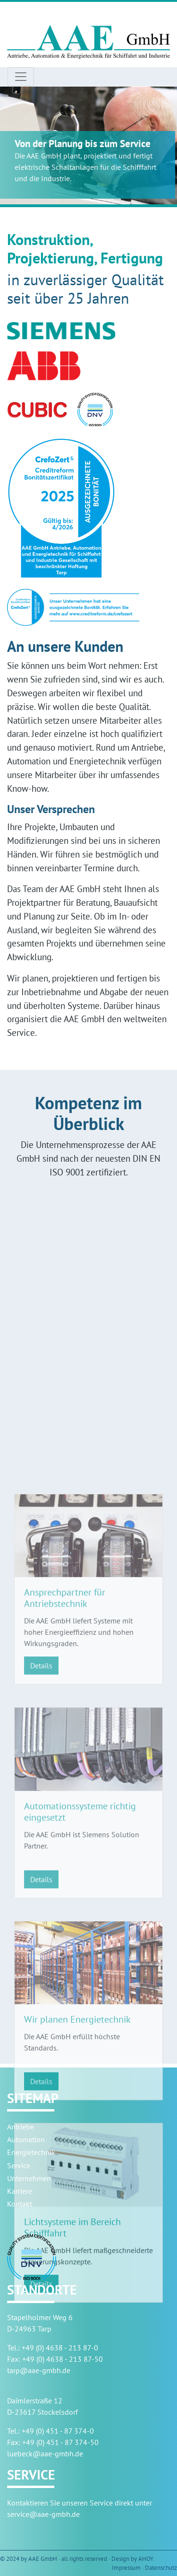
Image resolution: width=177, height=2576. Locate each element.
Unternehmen (29, 2178)
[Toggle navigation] (21, 76)
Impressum (126, 2568)
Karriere (19, 2191)
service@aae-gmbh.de (43, 2514)
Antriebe (20, 2126)
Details (41, 1814)
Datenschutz (161, 2568)
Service (18, 2165)
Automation (26, 2139)
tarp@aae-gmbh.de (38, 2370)
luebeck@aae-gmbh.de (45, 2453)
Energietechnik (31, 2152)
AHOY (145, 2559)
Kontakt (19, 2203)
